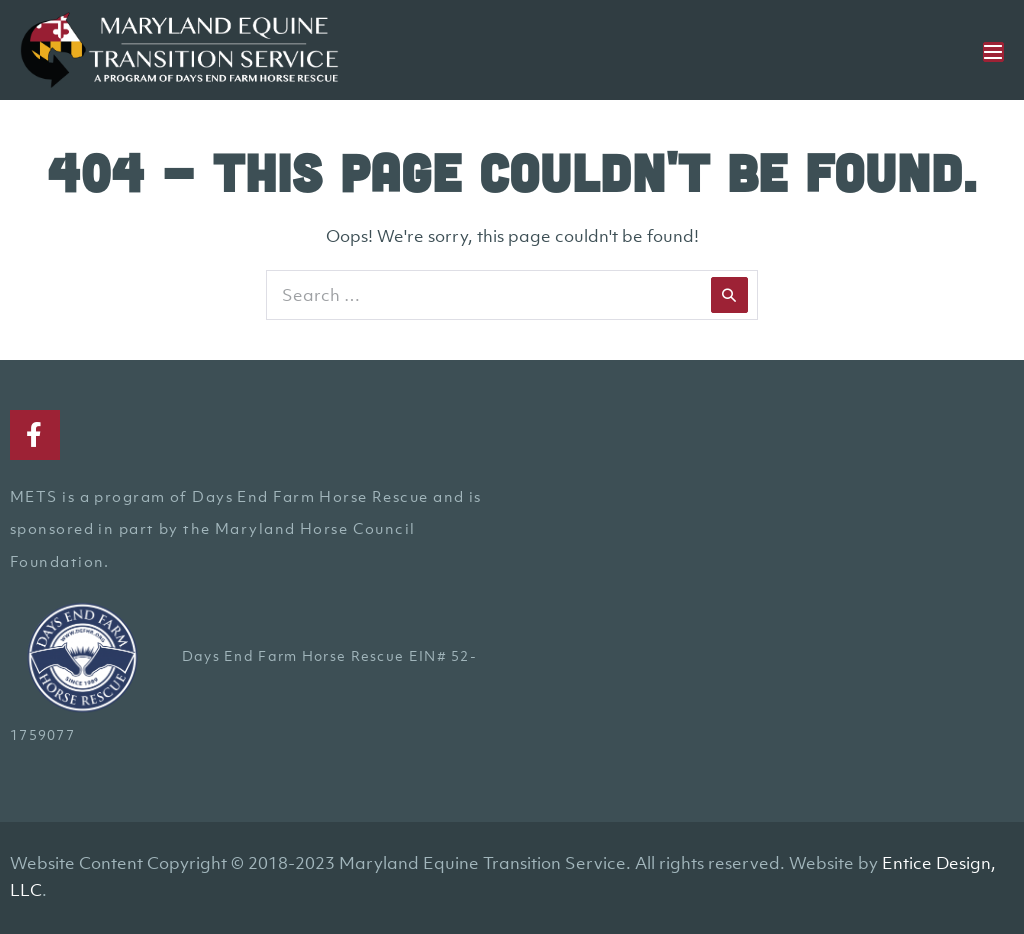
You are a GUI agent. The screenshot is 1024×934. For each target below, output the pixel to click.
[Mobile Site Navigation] (993, 52)
